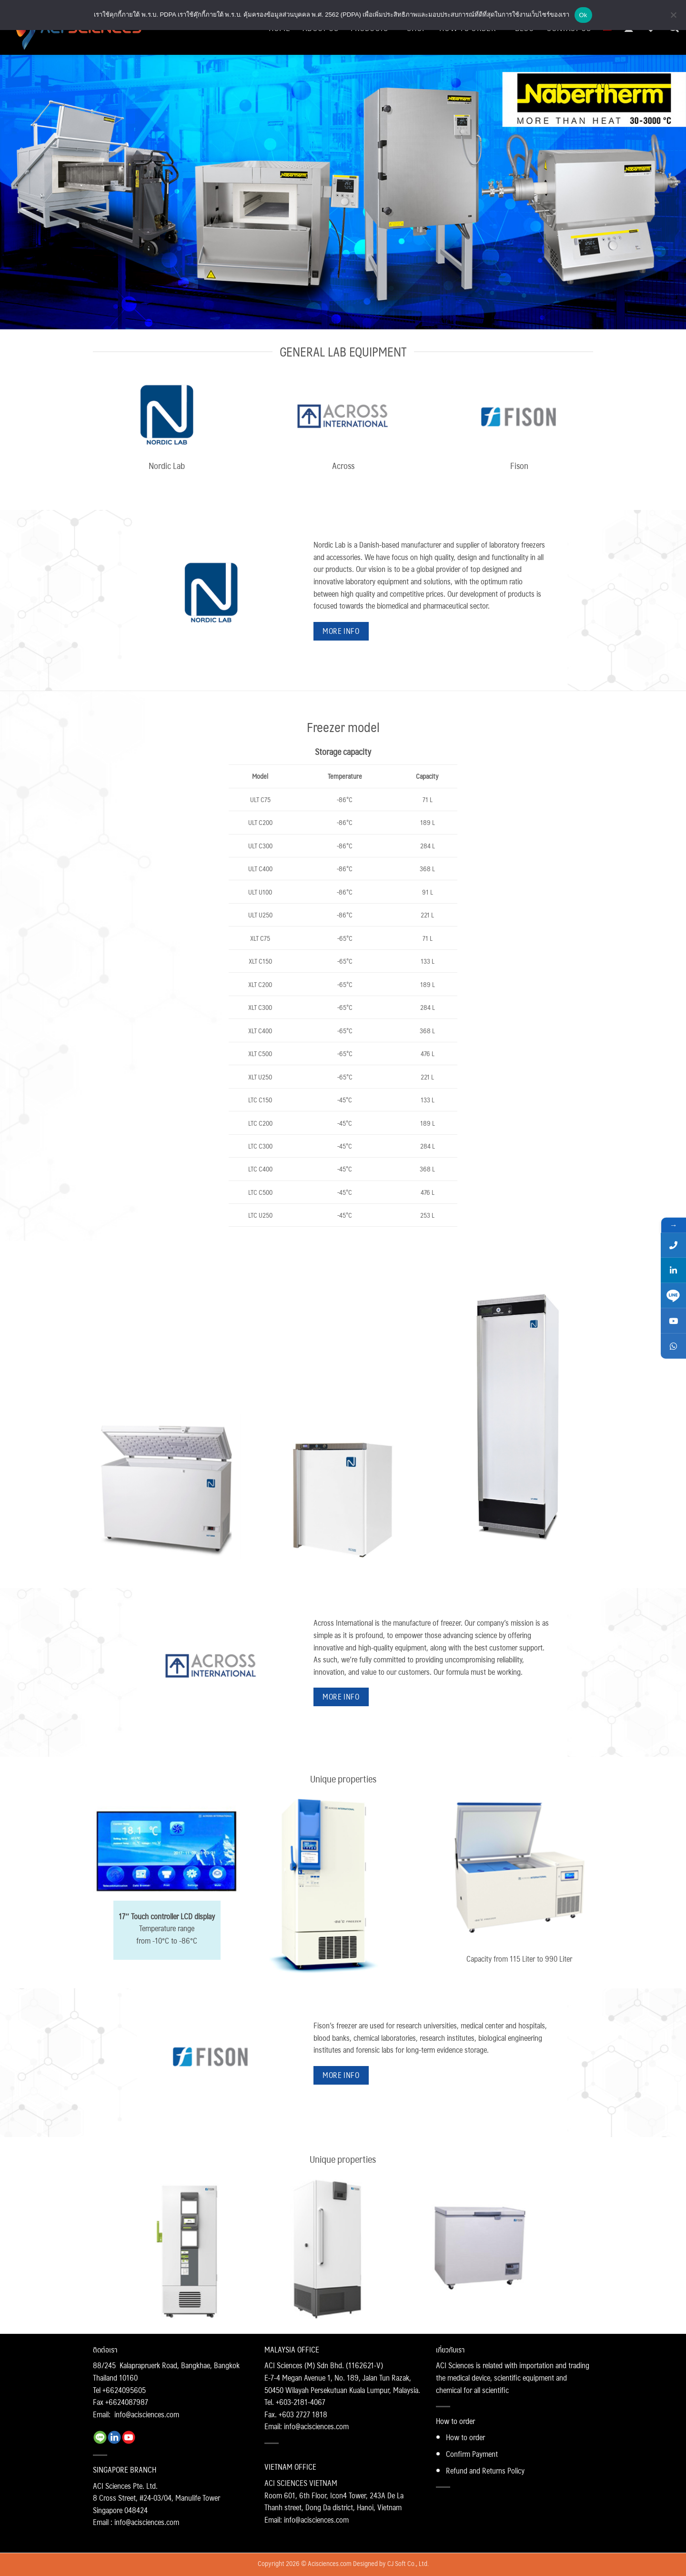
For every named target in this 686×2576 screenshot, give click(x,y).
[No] (673, 17)
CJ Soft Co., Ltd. (408, 2563)
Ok (583, 15)
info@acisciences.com (146, 2414)
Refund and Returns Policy (485, 2470)
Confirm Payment (472, 2453)
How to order (465, 2437)
